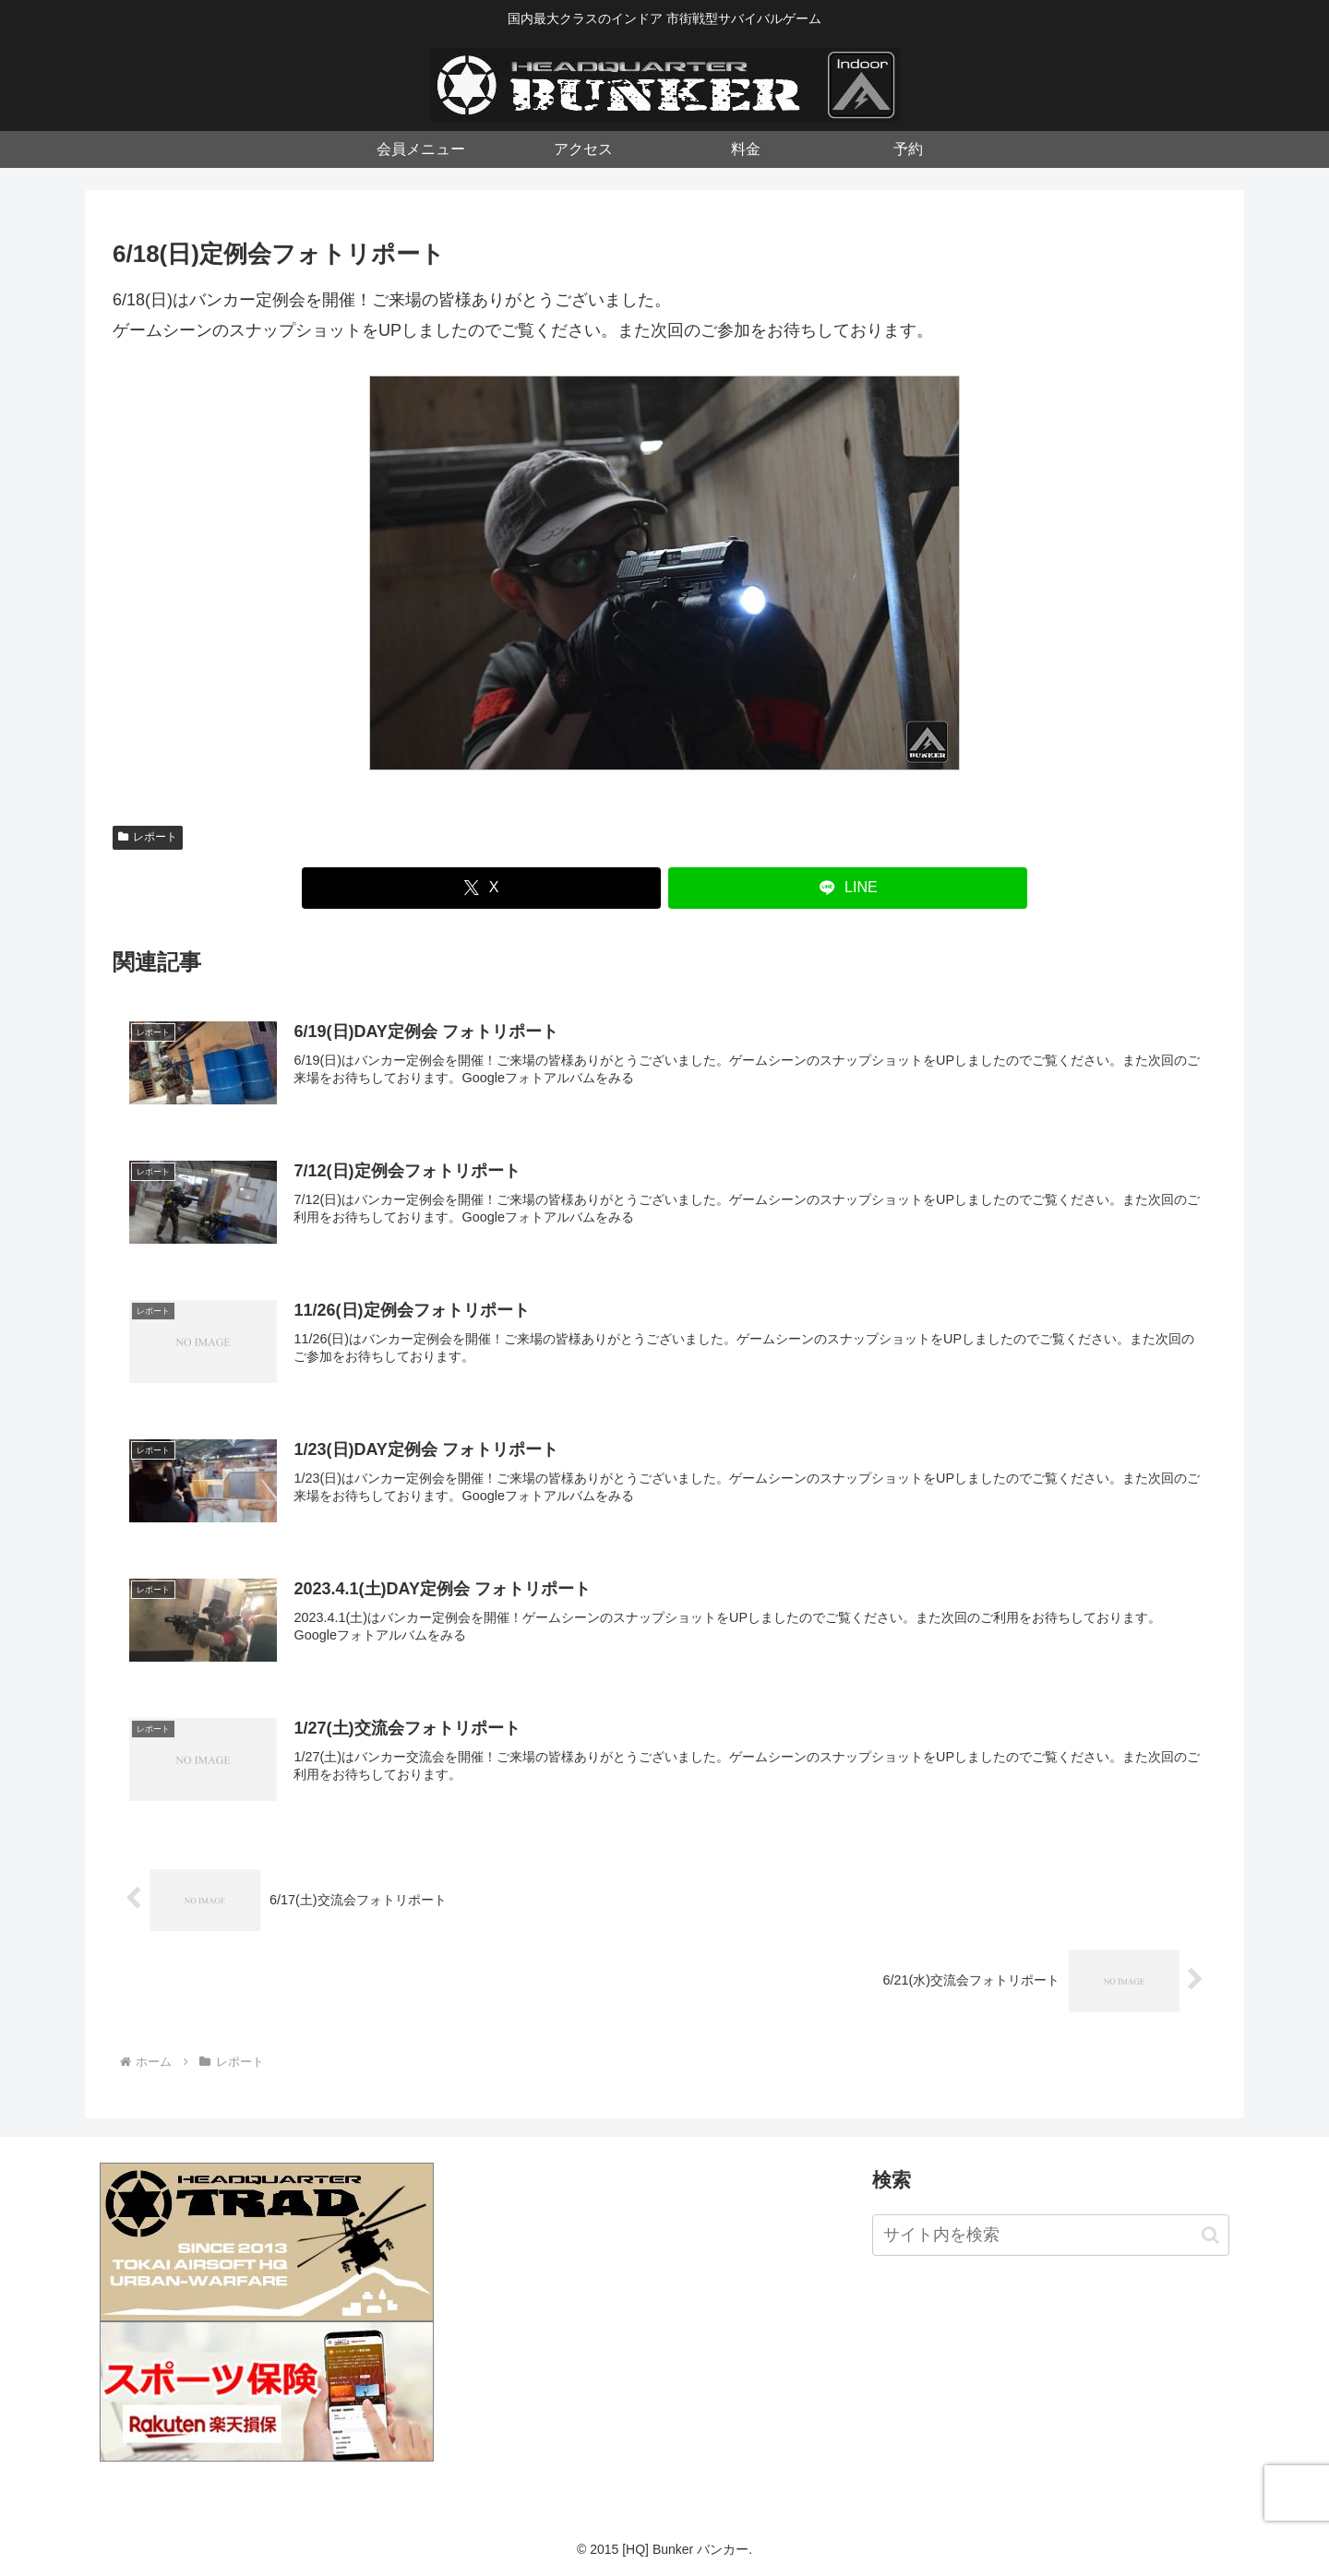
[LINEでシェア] (847, 888)
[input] (1050, 2235)
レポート (147, 836)
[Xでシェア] (481, 888)
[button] (1210, 2235)
